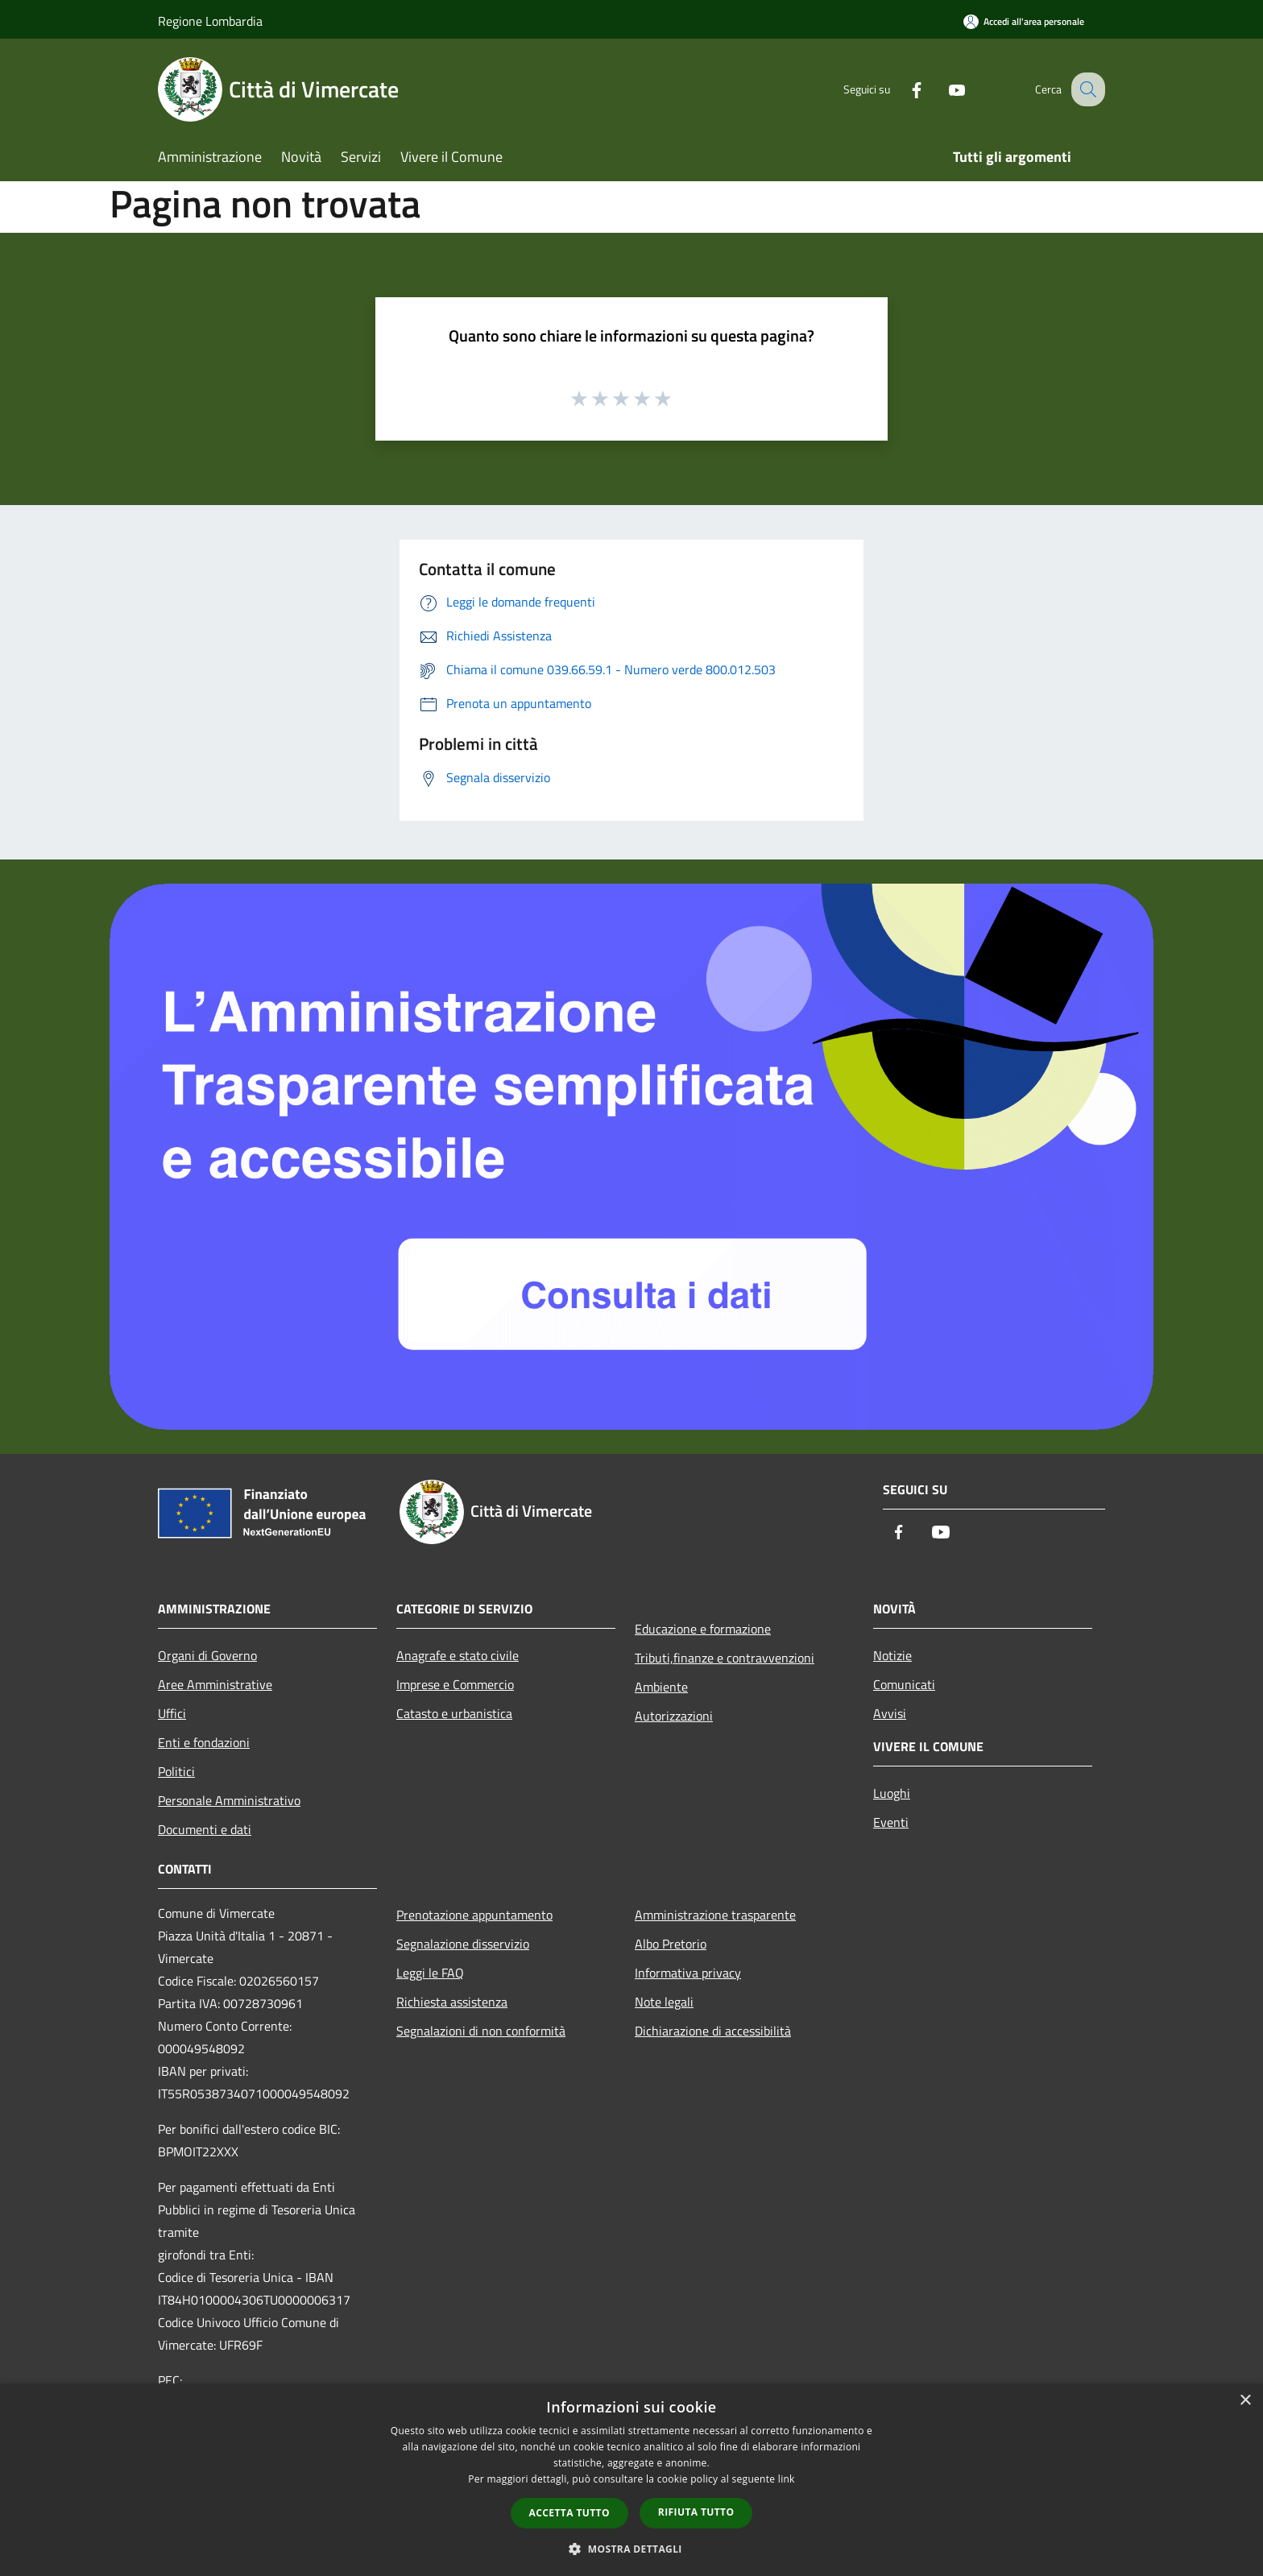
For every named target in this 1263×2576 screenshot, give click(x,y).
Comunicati (904, 1684)
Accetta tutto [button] (569, 2513)
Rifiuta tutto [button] (696, 2512)
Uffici (172, 1713)
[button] (631, 2549)
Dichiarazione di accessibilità (713, 2030)
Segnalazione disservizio (462, 1943)
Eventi (891, 1822)
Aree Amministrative (215, 1684)
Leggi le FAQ (430, 1972)
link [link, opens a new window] (786, 2479)
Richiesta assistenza (451, 2001)
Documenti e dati (204, 1829)
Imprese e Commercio (455, 1684)
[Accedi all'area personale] (1023, 21)
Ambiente (661, 1686)
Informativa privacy (688, 1972)
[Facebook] (902, 89)
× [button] (1245, 2401)
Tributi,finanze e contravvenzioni (724, 1657)
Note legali (664, 2001)
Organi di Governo (207, 1655)
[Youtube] (942, 89)
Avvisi (889, 1713)
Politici (176, 1771)
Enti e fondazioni (204, 1742)
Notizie (892, 1655)
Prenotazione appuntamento (474, 1914)
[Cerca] (1085, 89)
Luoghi (891, 1793)
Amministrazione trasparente (715, 1914)
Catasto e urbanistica (454, 1713)
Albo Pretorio (670, 1943)
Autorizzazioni (674, 1715)
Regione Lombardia (210, 21)
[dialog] (631, 2479)
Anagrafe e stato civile (457, 1655)
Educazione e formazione (703, 1628)
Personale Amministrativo (229, 1800)
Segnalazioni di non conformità (480, 2030)
